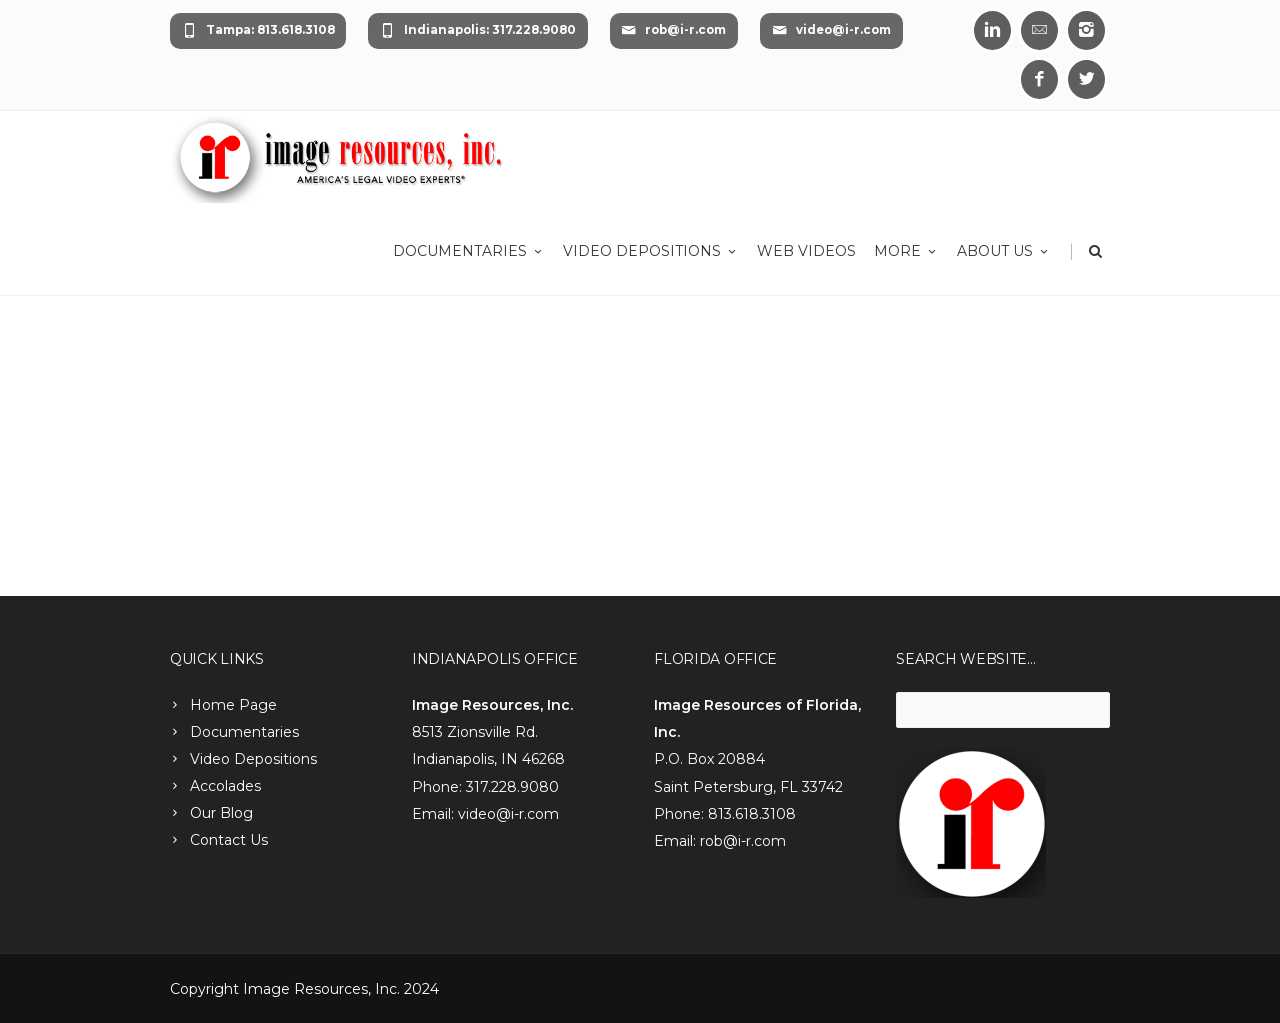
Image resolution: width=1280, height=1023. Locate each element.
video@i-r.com (831, 30)
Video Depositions (651, 251)
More (906, 251)
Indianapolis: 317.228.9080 (478, 30)
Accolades (225, 786)
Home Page (233, 705)
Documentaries (469, 251)
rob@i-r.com (673, 30)
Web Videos (806, 251)
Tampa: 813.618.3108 (258, 30)
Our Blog (221, 813)
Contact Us (229, 840)
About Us (1004, 251)
